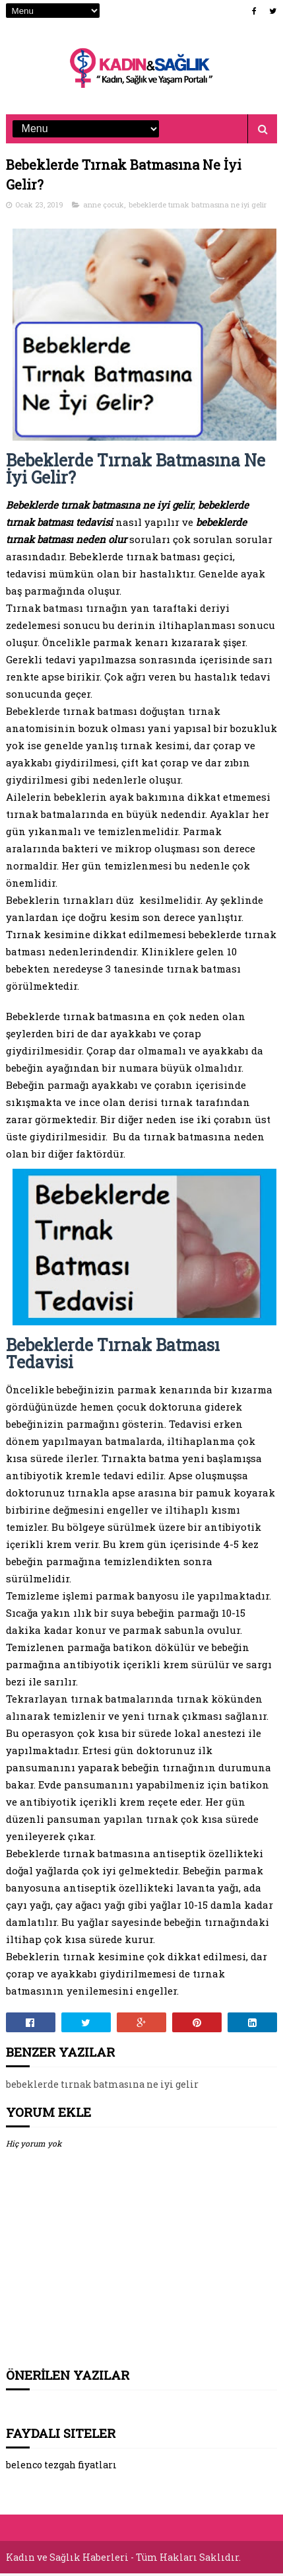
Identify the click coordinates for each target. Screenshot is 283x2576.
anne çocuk (103, 207)
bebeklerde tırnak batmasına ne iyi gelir (198, 207)
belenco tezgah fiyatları (61, 2468)
